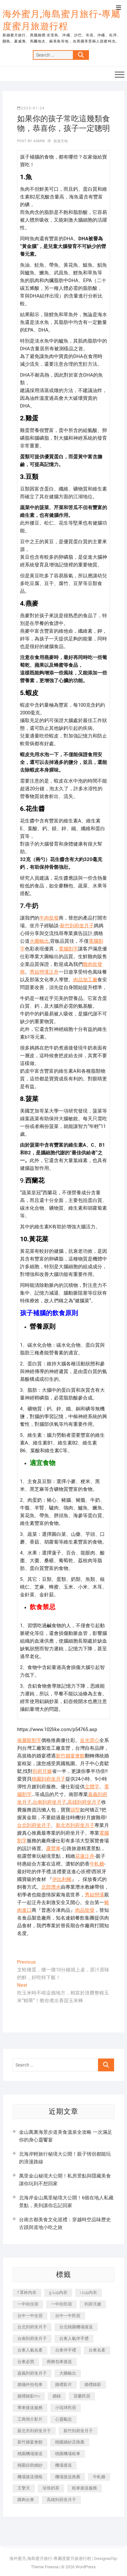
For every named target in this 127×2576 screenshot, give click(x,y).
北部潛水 (51, 1887)
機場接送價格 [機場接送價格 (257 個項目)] (30, 2476)
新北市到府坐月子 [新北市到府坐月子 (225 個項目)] (34, 2430)
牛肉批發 (49, 918)
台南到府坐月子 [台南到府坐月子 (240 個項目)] (32, 2338)
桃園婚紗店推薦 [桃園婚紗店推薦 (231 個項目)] (69, 2442)
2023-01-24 (31, 108)
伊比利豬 (62, 1879)
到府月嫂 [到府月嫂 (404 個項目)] (92, 2304)
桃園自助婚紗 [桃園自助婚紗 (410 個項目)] (30, 2465)
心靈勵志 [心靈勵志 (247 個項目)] (63, 2419)
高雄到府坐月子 (84, 1802)
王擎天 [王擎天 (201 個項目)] (23, 2488)
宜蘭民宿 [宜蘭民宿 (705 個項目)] (81, 2396)
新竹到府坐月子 (77, 926)
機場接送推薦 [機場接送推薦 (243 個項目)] (67, 2476)
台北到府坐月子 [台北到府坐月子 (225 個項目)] (32, 2326)
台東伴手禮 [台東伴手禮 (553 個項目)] (65, 2350)
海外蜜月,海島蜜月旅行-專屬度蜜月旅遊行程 (61, 20)
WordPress (85, 2566)
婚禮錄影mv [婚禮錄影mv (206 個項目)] (28, 2396)
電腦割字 (68, 949)
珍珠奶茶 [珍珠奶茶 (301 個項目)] (51, 2488)
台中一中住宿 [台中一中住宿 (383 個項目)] (30, 2315)
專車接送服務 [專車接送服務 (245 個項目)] (30, 2407)
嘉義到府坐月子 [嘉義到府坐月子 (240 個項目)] (32, 2373)
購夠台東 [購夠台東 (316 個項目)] (25, 2499)
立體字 (92, 1787)
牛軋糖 (97, 1864)
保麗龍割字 (29, 1740)
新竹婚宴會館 (70, 1756)
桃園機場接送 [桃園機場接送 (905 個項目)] (30, 2453)
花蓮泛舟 (84, 1856)
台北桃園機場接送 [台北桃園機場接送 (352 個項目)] (76, 2326)
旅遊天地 (61, 141)
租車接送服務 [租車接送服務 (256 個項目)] (84, 2488)
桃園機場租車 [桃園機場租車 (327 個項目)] (67, 2453)
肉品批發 (84, 1910)
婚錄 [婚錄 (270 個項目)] (57, 2396)
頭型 (75, 1810)
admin (38, 141)
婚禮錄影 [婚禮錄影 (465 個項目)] (92, 2384)
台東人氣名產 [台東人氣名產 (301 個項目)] (30, 2350)
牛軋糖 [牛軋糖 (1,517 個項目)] (99, 2476)
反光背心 (89, 1740)
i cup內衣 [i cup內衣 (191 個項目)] (88, 2292)
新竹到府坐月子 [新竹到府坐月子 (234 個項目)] (78, 2430)
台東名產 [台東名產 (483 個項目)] (97, 2350)
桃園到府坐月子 (48, 1779)
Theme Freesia (44, 2566)
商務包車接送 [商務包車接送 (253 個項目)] (59, 2361)
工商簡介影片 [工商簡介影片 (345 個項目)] (30, 2419)
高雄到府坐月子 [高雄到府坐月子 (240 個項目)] (61, 2499)
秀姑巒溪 (94, 1895)
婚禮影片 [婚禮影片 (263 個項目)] (63, 2384)
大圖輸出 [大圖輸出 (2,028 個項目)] (67, 2373)
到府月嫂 (42, 1771)
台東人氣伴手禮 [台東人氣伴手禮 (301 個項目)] (74, 2338)
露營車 (53, 1848)
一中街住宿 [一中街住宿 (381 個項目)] (27, 2304)
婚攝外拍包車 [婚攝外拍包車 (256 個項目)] (30, 2384)
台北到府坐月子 (34, 1825)
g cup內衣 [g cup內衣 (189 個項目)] (58, 2292)
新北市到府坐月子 (75, 1825)
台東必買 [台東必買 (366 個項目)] (25, 2361)
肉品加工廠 (85, 980)
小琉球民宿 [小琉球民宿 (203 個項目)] (65, 2407)
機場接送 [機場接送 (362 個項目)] (63, 2465)
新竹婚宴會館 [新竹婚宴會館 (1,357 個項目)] (30, 2442)
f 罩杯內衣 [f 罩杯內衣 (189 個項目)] (26, 2292)
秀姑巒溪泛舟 (44, 972)
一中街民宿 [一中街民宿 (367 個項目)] (61, 2304)
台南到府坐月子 (49, 1802)
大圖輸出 (39, 941)
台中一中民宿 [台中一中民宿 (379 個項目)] (67, 2315)
